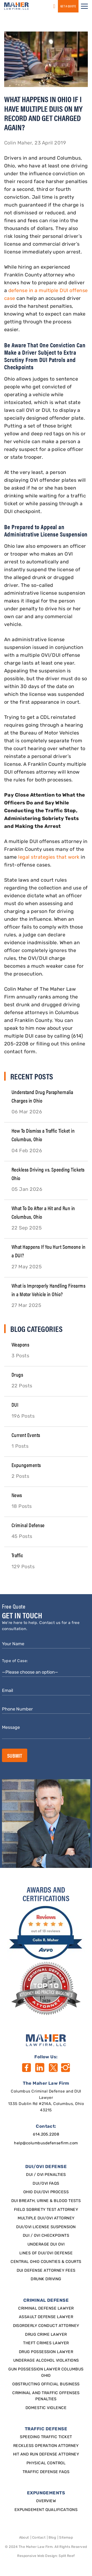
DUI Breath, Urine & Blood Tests (46, 2201)
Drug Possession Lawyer (46, 2352)
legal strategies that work (48, 857)
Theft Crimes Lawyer (46, 2343)
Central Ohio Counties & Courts (46, 2262)
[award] (46, 1933)
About (24, 2538)
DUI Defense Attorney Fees (46, 2271)
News (17, 1495)
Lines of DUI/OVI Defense (46, 2253)
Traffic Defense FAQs (46, 2472)
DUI (15, 1404)
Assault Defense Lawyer (46, 2317)
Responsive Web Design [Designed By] (37, 2556)
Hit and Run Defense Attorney (46, 2454)
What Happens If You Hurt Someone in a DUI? (49, 1251)
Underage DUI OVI (46, 2245)
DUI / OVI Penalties (46, 2175)
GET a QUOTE (68, 6)
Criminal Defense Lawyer (46, 2309)
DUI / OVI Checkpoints (46, 2236)
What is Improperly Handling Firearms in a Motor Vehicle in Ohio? (48, 1290)
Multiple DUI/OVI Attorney (46, 2218)
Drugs (17, 1374)
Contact (38, 2538)
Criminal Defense (28, 1525)
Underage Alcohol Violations (46, 2361)
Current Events (26, 1434)
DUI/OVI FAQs (46, 2184)
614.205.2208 (46, 2135)
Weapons (20, 1344)
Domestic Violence (46, 2408)
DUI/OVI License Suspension (46, 2227)
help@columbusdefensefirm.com (46, 2143)
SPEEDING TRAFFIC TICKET (46, 2437)
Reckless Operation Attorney (46, 2446)
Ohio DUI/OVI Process (46, 2192)
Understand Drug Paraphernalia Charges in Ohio (42, 1096)
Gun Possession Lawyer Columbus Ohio (45, 2373)
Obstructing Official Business (46, 2384)
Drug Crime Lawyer (46, 2335)
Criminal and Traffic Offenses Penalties (46, 2396)
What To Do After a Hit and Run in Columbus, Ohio (43, 1212)
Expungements (26, 1465)
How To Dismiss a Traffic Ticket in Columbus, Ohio (43, 1135)
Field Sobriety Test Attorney (46, 2210)
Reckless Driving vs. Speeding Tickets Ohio (48, 1173)
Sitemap (66, 2538)
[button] (84, 6)
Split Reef (67, 2556)
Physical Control (46, 2463)
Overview (46, 2501)
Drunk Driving (46, 2279)
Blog (52, 2538)
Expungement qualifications (46, 2510)
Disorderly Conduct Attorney (46, 2326)
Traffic (17, 1555)
